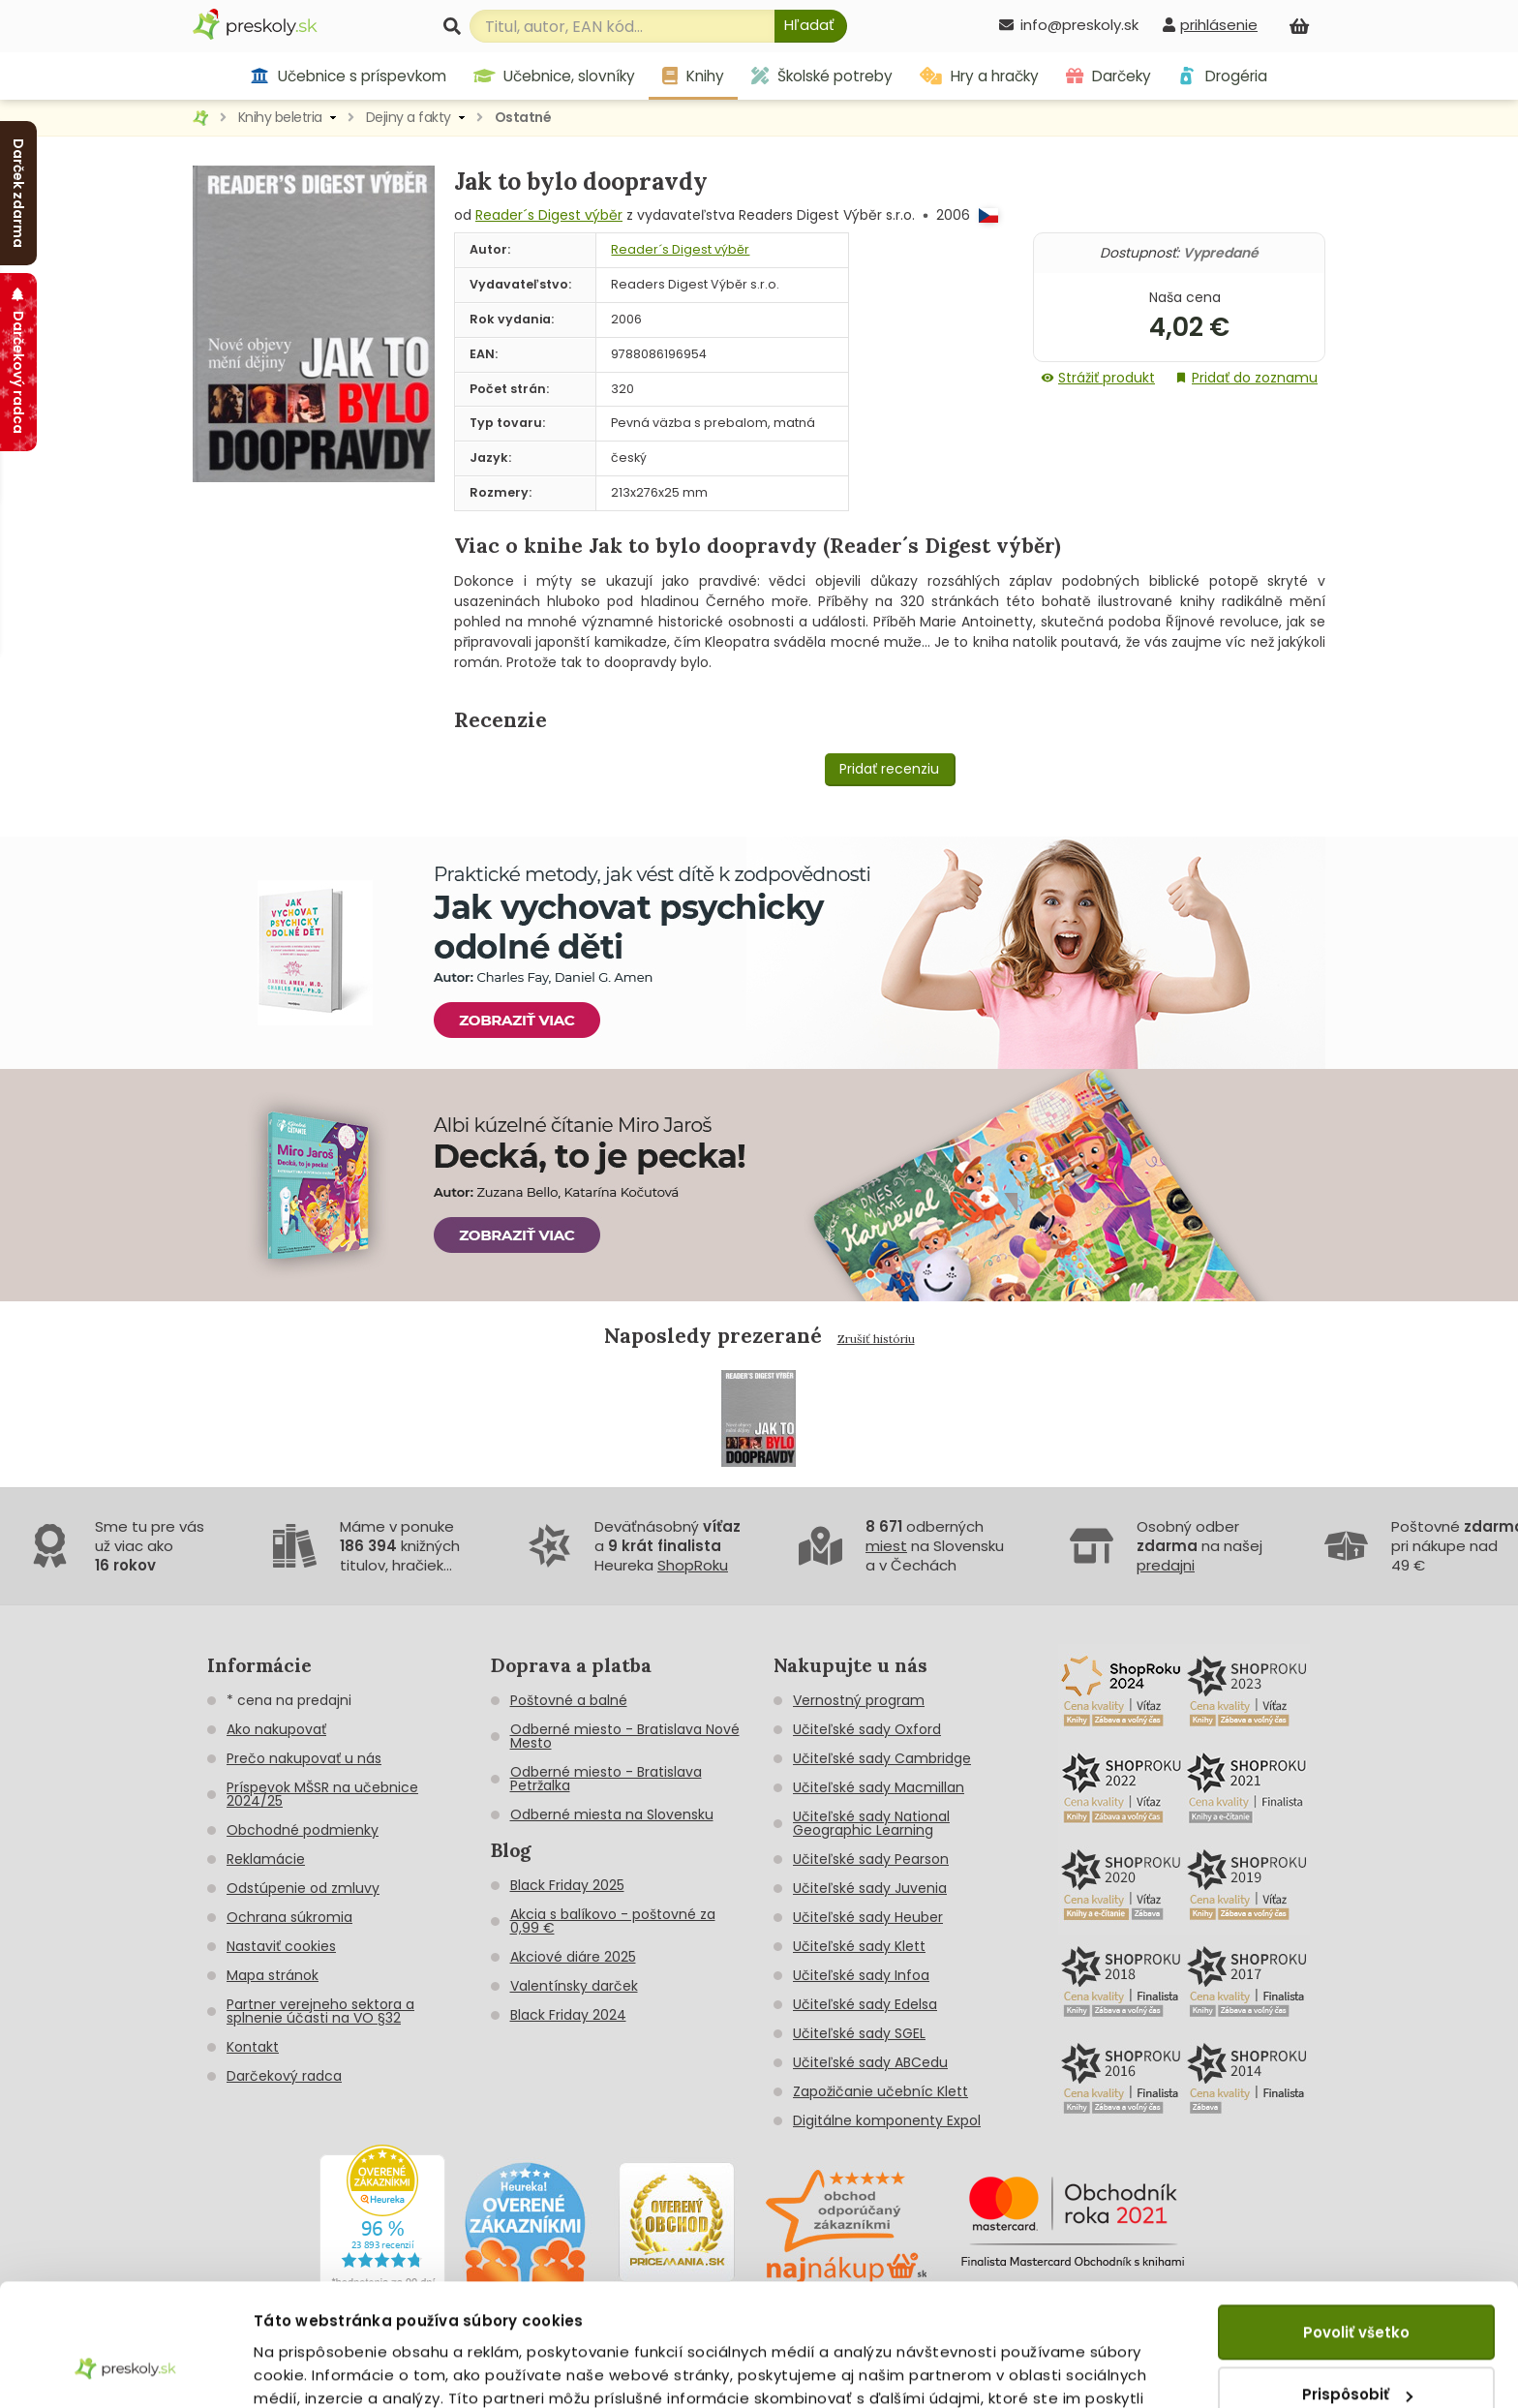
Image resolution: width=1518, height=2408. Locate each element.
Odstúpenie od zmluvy (303, 1888)
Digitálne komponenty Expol (887, 2120)
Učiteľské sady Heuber (868, 1917)
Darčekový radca (284, 2076)
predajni (1166, 1565)
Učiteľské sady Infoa (861, 1975)
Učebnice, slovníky (554, 76)
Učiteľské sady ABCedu (870, 2062)
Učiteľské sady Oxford (867, 1729)
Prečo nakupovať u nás (304, 1758)
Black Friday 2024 (568, 2015)
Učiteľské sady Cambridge (882, 1758)
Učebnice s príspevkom (348, 76)
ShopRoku (692, 1565)
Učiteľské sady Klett (859, 1946)
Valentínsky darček (574, 1986)
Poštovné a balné (568, 1700)
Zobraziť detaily (315, 2370)
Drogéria (1222, 76)
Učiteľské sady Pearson (871, 1859)
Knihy (693, 76)
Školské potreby (822, 76)
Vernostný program (859, 1700)
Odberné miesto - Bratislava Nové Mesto (625, 1736)
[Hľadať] (810, 26)
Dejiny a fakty (408, 117)
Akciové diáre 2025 (573, 1956)
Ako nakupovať (276, 1729)
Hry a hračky (979, 76)
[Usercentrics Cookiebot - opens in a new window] (125, 2370)
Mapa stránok (273, 1975)
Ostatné (523, 117)
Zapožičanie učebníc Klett (880, 2091)
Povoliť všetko (1356, 2227)
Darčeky (1108, 76)
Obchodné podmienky (303, 1830)
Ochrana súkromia (289, 1917)
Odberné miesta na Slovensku (611, 1814)
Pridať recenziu (889, 768)
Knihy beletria (280, 117)
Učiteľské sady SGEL (859, 2033)
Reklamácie (266, 1859)
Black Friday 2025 (567, 1885)
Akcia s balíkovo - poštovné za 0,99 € (612, 1921)
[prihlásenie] (1210, 25)
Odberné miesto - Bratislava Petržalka (606, 1778)
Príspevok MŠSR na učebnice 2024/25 (322, 1794)
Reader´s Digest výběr (548, 215)
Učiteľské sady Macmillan (878, 1787)
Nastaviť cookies (281, 1946)
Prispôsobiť (1357, 2289)
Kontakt (253, 2047)
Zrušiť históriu (876, 1338)
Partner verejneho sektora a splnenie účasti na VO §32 (320, 2011)
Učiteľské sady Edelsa (865, 2004)
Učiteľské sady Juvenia (870, 1888)
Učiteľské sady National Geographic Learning (871, 1823)
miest (886, 1546)
